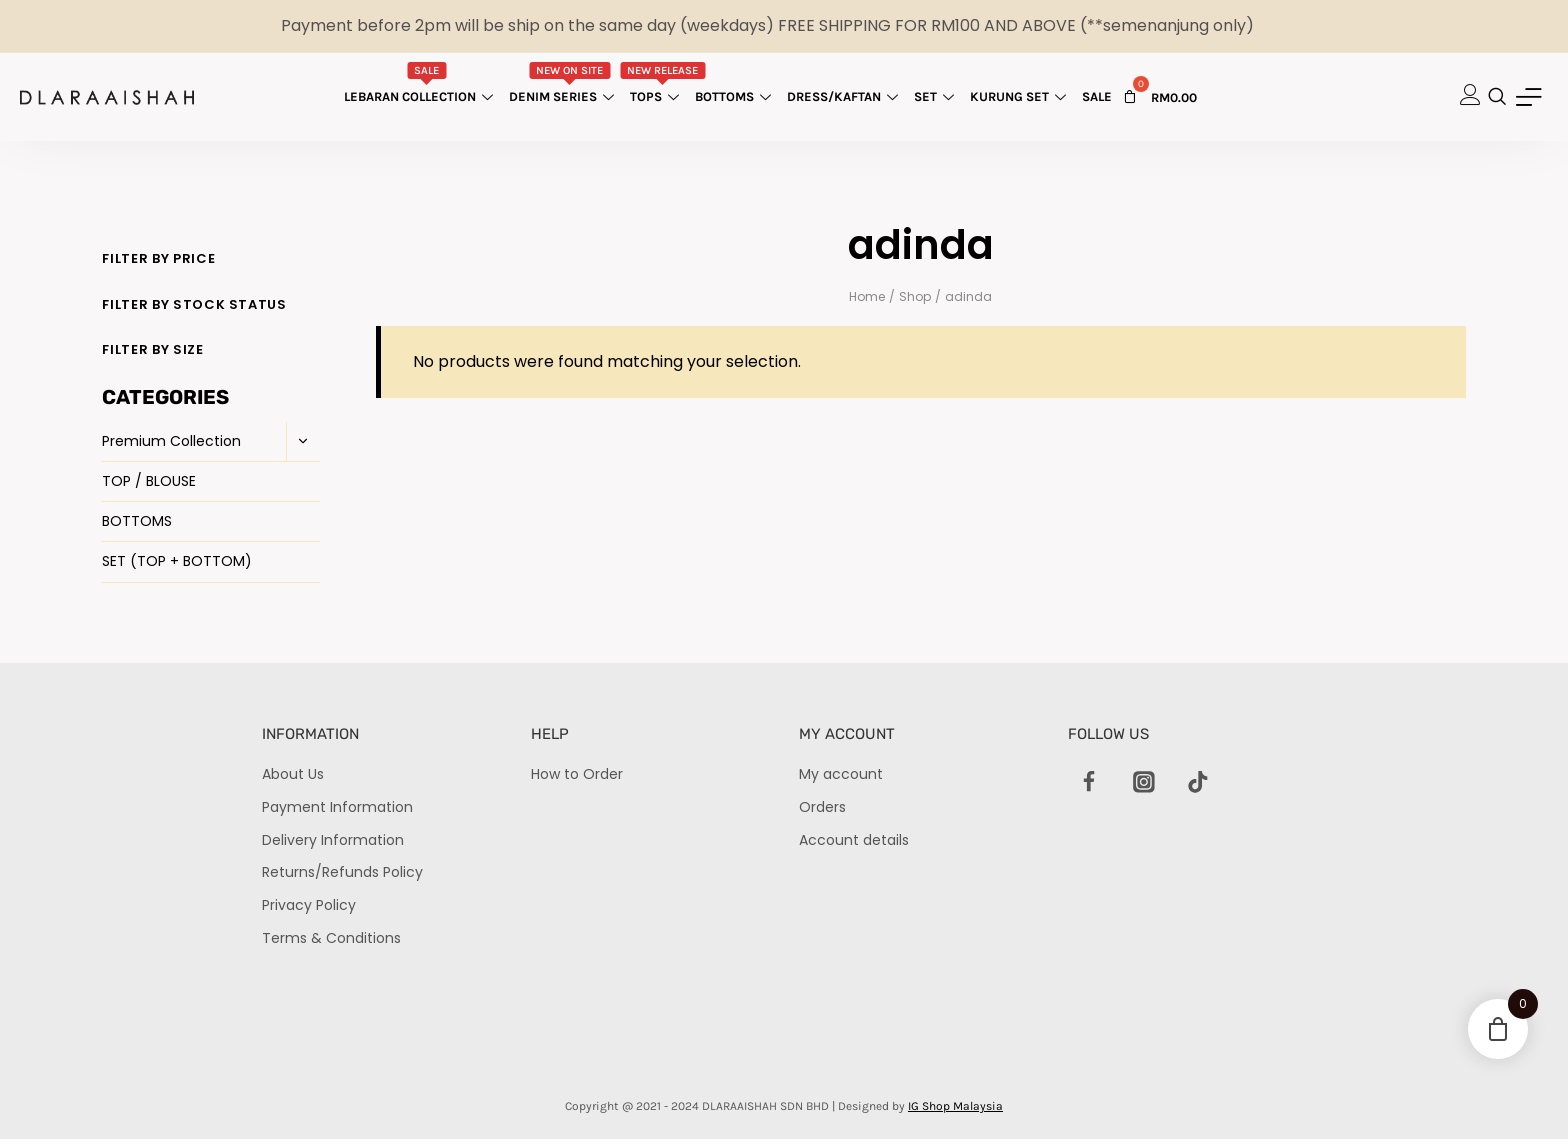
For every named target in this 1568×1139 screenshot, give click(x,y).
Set (936, 96)
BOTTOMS (137, 521)
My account (841, 774)
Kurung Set (1020, 96)
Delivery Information (333, 840)
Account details (854, 840)
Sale (1097, 96)
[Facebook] (1090, 782)
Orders (822, 807)
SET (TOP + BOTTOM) (177, 561)
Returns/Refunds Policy (342, 872)
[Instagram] (1144, 782)
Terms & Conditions (331, 938)
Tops (662, 83)
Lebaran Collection (421, 83)
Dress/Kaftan (845, 96)
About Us (293, 774)
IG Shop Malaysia (955, 1106)
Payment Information (337, 807)
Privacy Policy (309, 905)
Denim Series (564, 83)
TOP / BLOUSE (149, 481)
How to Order (577, 774)
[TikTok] (1198, 782)
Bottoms (735, 96)
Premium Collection (171, 441)
